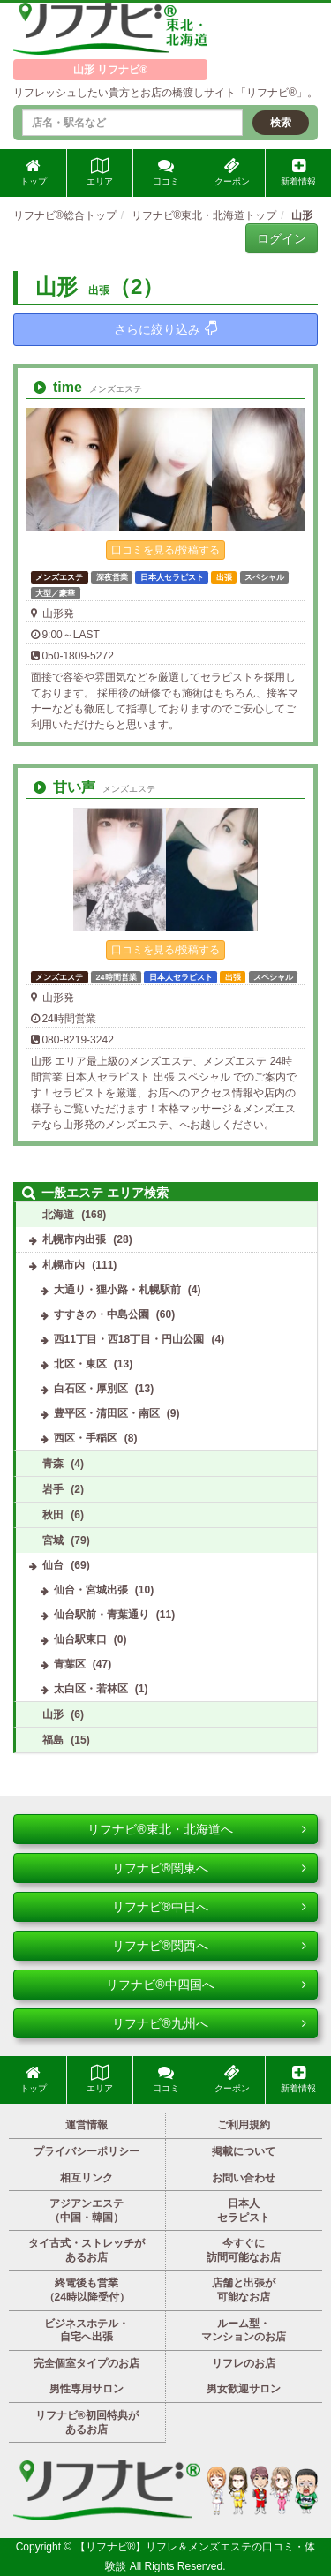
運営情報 (86, 2125)
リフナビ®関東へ (209, 1868)
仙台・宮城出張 (91, 1590)
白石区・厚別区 (91, 1388)
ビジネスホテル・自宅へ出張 (86, 2330)
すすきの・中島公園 (101, 1314)
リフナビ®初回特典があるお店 (87, 2422)
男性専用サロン (86, 2389)
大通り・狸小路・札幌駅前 (117, 1290)
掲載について (243, 2151)
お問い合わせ (243, 2178)
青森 (53, 1463)
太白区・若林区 (91, 1689)
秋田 (53, 1515)
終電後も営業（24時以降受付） (87, 2290)
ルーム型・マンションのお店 (243, 2330)
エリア (100, 172)
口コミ (166, 172)
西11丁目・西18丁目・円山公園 (129, 1339)
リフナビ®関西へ (209, 1946)
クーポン (232, 172)
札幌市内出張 (74, 1239)
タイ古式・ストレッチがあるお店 (86, 2250)
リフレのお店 (243, 2363)
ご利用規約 (243, 2125)
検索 (280, 123)
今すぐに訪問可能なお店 (244, 2250)
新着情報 (298, 172)
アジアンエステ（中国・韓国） (86, 2210)
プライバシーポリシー (86, 2151)
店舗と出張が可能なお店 (243, 2290)
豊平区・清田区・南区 (107, 1413)
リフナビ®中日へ (209, 1907)
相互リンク (86, 2178)
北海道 (58, 1215)
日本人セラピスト (243, 2210)
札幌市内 (63, 1265)
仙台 (53, 1565)
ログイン (281, 238)
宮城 (53, 1540)
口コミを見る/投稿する (165, 550)
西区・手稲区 (85, 1438)
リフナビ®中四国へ (206, 1984)
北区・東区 (80, 1364)
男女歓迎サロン (244, 2389)
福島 (53, 1740)
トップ (33, 172)
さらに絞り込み (165, 328)
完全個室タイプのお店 (86, 2363)
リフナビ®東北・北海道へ (196, 1829)
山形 (53, 1714)
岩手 (53, 1489)
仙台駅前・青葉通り (101, 1614)
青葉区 (70, 1664)
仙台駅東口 (80, 1639)
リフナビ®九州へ (209, 2023)
